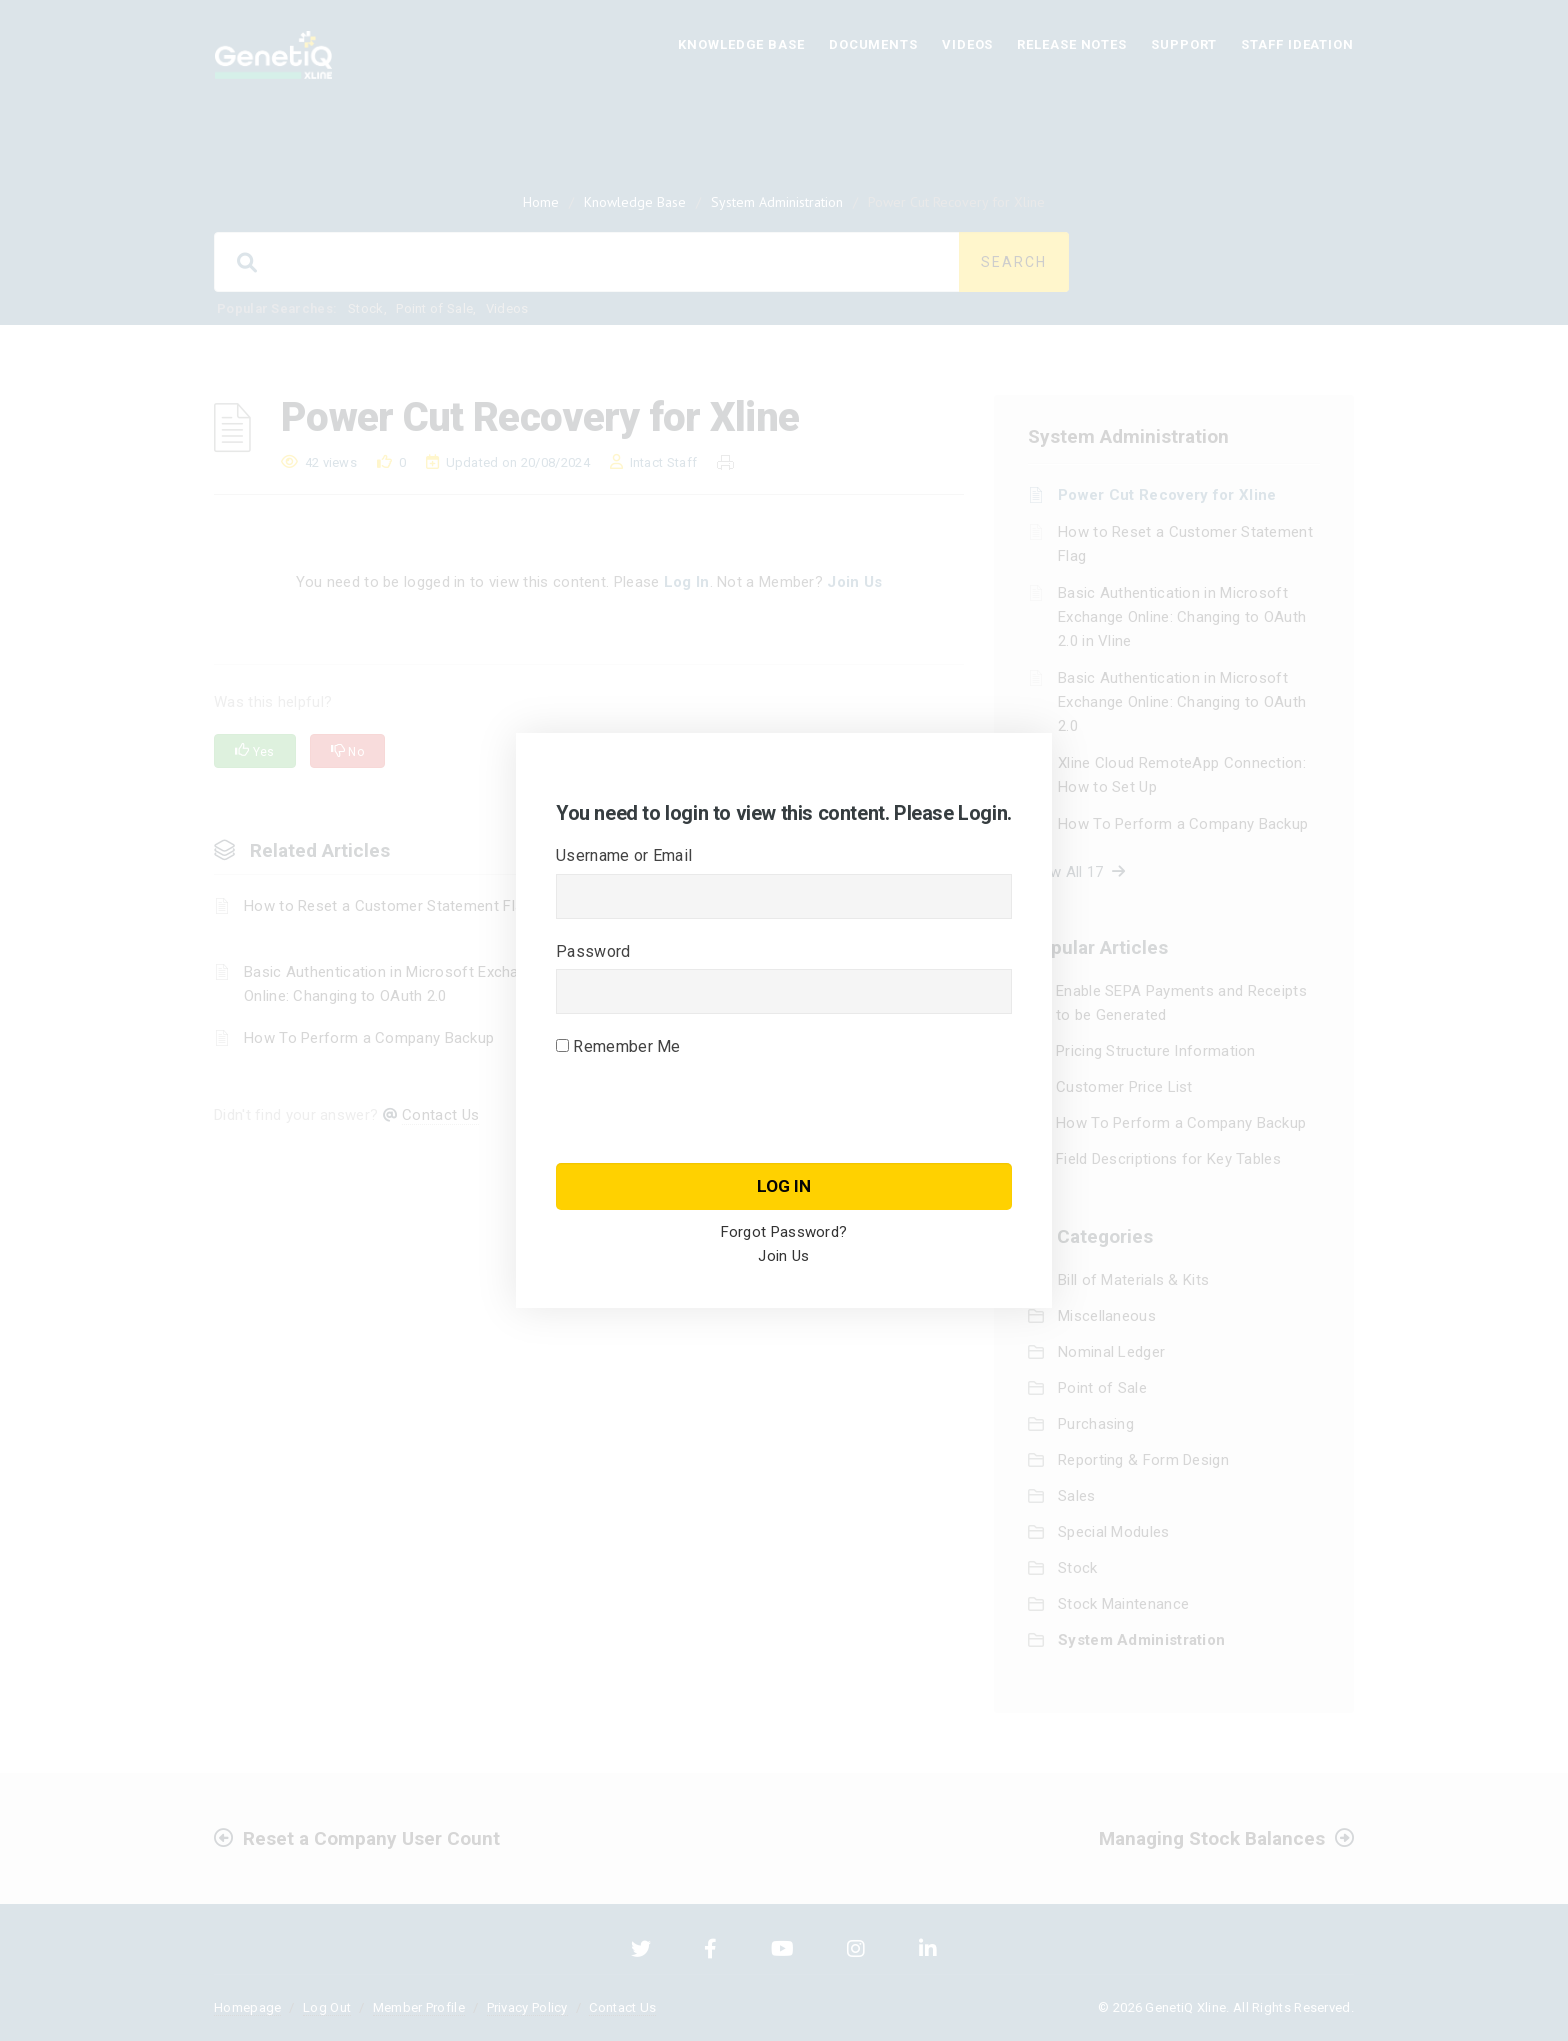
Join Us (783, 1256)
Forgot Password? (784, 1232)
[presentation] (708, 1140)
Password (593, 951)
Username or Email (624, 855)
